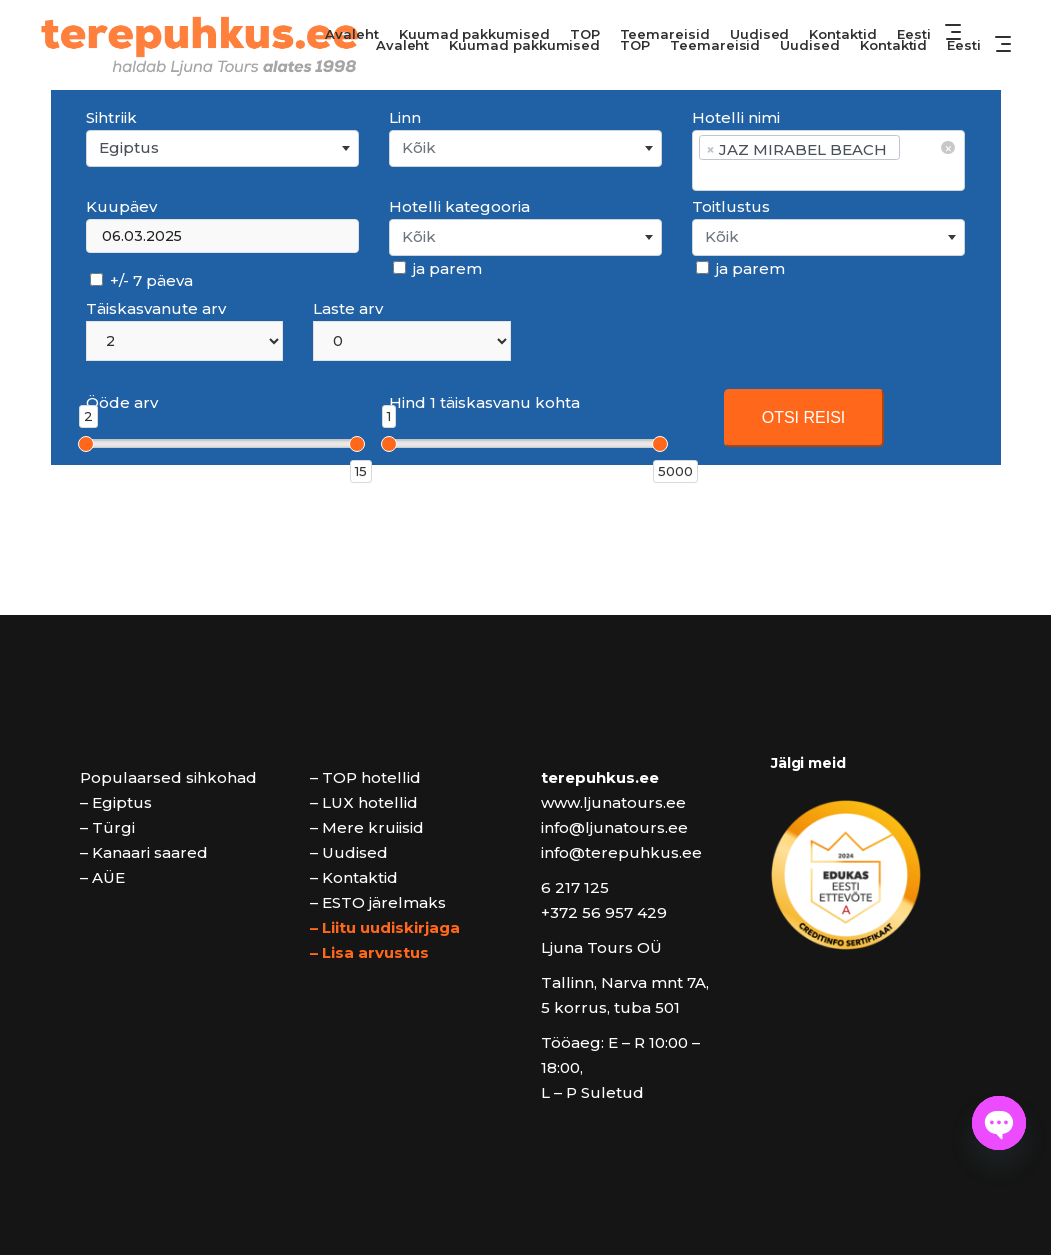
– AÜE (102, 877)
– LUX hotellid (364, 802)
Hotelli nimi (736, 117)
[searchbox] (827, 174)
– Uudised (349, 852)
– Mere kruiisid (367, 827)
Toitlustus (731, 206)
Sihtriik (111, 117)
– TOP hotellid (365, 777)
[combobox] (222, 148)
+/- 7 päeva (141, 280)
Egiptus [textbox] (129, 147)
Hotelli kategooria (459, 206)
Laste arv (348, 308)
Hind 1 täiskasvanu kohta (484, 402)
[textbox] (525, 148)
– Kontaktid (354, 877)
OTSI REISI (804, 417)
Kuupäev (121, 206)
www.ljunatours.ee (613, 802)
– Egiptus (116, 802)
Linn (405, 117)
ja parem (437, 268)
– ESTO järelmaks (378, 902)
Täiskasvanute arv (156, 308)
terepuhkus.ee (600, 777)
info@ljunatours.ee (614, 827)
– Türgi (107, 827)
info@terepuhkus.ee (621, 852)
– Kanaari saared (144, 852)
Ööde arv (122, 402)
